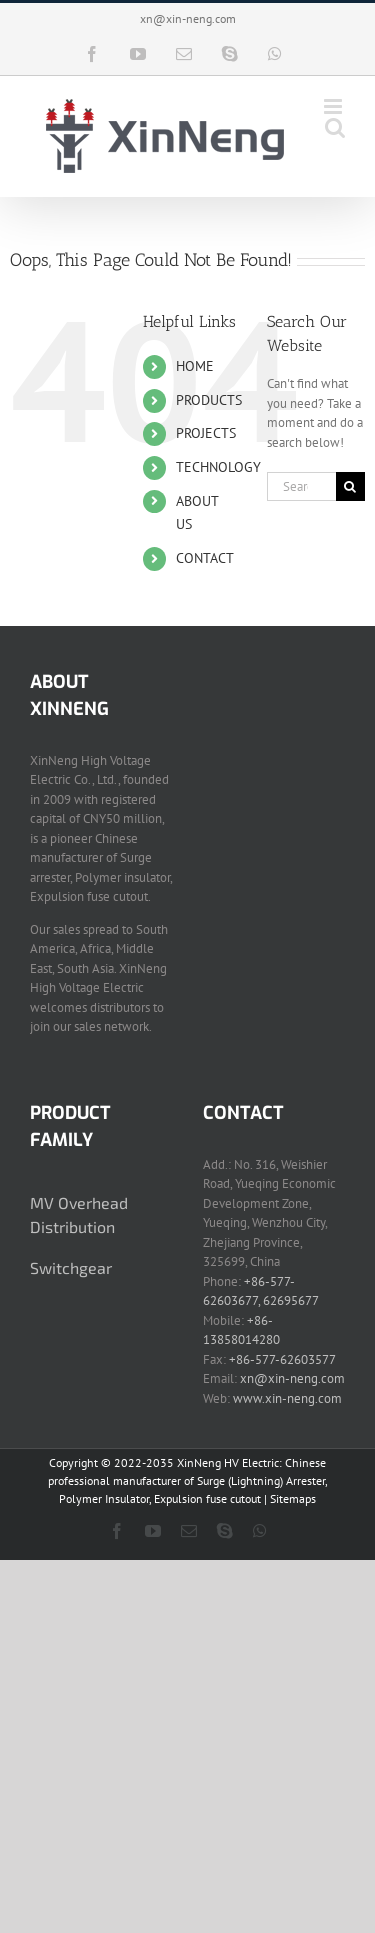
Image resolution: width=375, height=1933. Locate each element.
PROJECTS (206, 433)
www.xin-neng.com (287, 1398)
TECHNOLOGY (218, 467)
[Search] (350, 486)
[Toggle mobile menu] (334, 106)
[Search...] (301, 486)
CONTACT (205, 558)
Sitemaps (293, 1498)
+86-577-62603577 (282, 1359)
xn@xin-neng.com (188, 18)
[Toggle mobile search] (335, 127)
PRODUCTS (209, 400)
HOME (195, 366)
